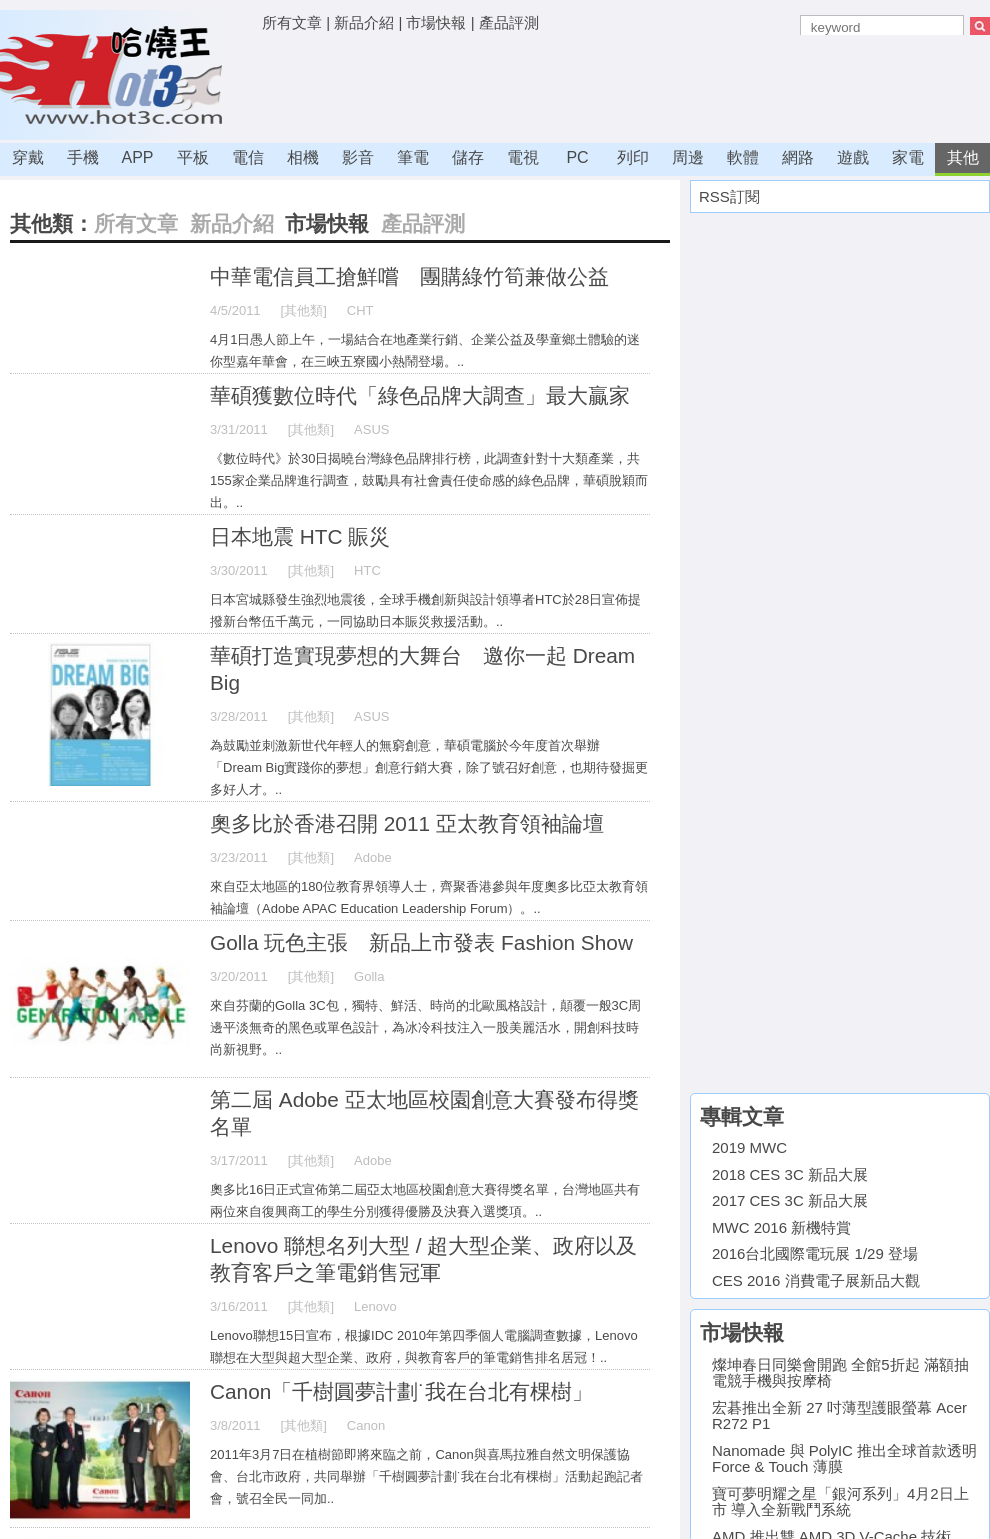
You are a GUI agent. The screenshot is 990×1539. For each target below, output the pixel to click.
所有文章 (292, 22)
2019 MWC (749, 1147)
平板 (193, 157)
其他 (963, 157)
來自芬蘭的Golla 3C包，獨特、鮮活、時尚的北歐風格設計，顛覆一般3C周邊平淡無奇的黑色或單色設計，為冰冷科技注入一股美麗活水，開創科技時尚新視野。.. (425, 1027)
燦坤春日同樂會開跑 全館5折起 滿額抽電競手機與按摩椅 (840, 1373)
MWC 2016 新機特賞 (781, 1227)
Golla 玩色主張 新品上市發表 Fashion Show (421, 942)
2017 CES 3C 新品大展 (790, 1200)
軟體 (743, 157)
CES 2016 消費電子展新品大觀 (816, 1280)
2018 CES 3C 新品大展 (790, 1174)
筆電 (413, 157)
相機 (303, 157)
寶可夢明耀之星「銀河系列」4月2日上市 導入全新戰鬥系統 (840, 1502)
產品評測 (509, 22)
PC (577, 157)
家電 (908, 157)
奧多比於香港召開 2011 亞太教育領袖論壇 (407, 823)
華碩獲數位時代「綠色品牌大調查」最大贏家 (420, 395)
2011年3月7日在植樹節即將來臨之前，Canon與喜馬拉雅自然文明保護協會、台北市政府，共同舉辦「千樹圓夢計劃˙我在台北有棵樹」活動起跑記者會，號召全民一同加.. (426, 1476)
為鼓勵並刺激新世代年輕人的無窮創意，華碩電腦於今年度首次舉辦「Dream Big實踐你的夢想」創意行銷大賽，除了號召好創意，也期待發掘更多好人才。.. (429, 767)
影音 (358, 157)
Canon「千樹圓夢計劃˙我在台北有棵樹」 (401, 1391)
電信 (248, 157)
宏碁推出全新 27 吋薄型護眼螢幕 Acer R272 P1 (839, 1416)
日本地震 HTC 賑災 (300, 536)
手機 (83, 157)
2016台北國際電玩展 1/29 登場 (815, 1253)
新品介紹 (364, 22)
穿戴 (28, 157)
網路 (798, 157)
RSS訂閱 (729, 196)
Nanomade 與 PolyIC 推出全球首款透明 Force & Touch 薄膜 (844, 1459)
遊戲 (853, 157)
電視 (523, 157)
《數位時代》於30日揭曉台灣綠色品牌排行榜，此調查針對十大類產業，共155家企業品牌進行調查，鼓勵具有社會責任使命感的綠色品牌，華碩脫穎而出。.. (429, 480)
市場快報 (436, 22)
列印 (633, 157)
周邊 (688, 157)
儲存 (468, 157)
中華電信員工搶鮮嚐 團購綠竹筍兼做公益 (409, 276)
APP (137, 157)
